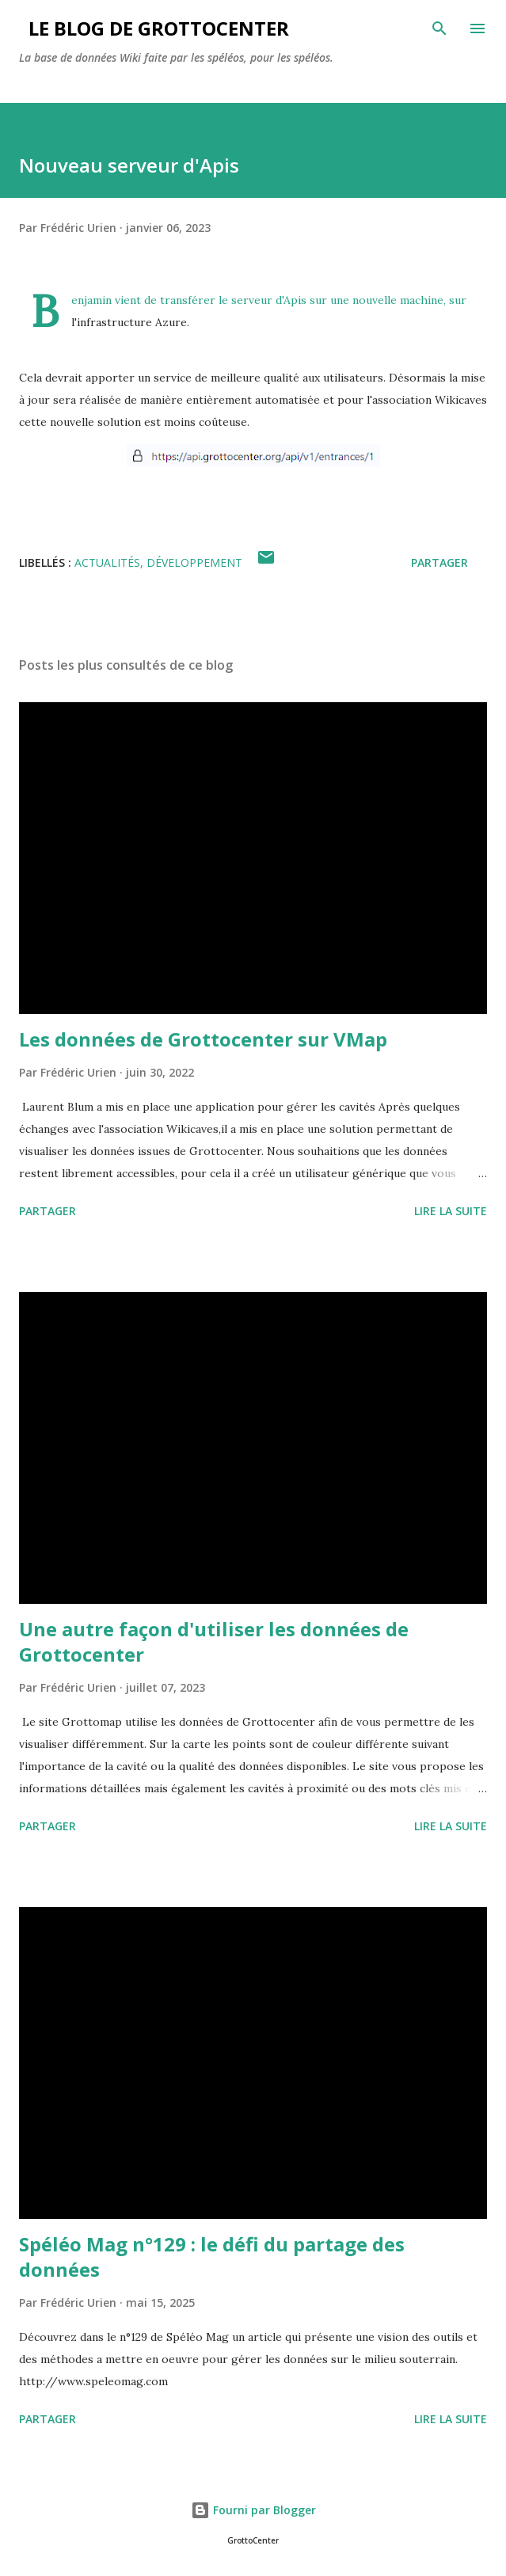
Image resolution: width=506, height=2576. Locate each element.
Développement (194, 562)
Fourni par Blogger (253, 2509)
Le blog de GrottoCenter (154, 28)
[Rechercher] (439, 28)
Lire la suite (450, 1210)
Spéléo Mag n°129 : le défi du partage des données (212, 2256)
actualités (107, 562)
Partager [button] (439, 562)
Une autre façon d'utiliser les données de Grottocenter (214, 1641)
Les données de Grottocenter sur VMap (203, 1039)
